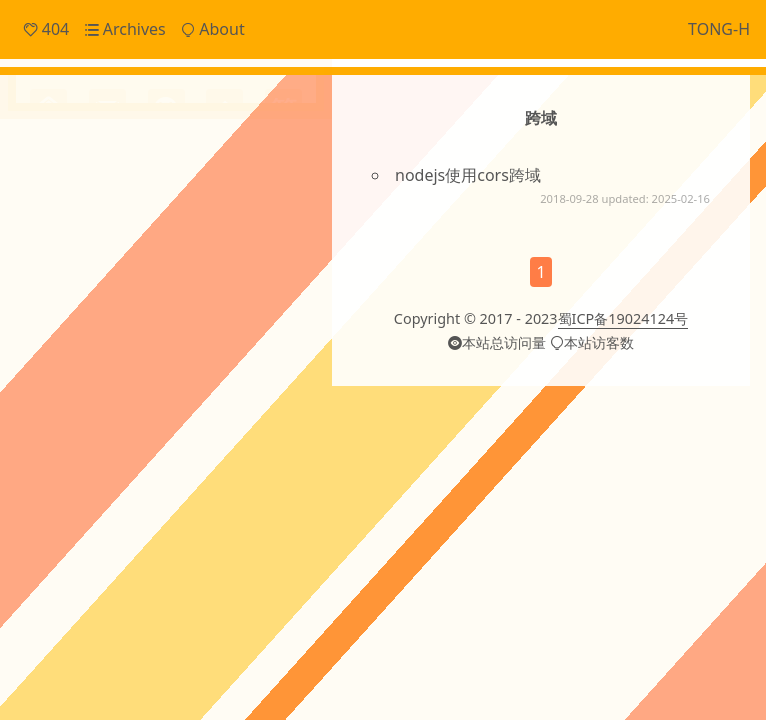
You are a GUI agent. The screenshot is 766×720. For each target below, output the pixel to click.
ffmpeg (54, 445)
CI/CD (50, 325)
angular (261, 361)
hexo (224, 443)
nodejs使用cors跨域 (468, 175)
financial (110, 445)
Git (255, 325)
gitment (169, 445)
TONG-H (719, 29)
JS (281, 325)
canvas (67, 401)
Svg (185, 362)
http (268, 445)
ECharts (155, 325)
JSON (48, 362)
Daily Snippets (107, 168)
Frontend (88, 201)
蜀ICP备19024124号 (623, 390)
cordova (153, 401)
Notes (76, 234)
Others (79, 268)
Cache (100, 324)
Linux (90, 362)
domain (225, 404)
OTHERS (139, 362)
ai (214, 360)
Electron (212, 325)
